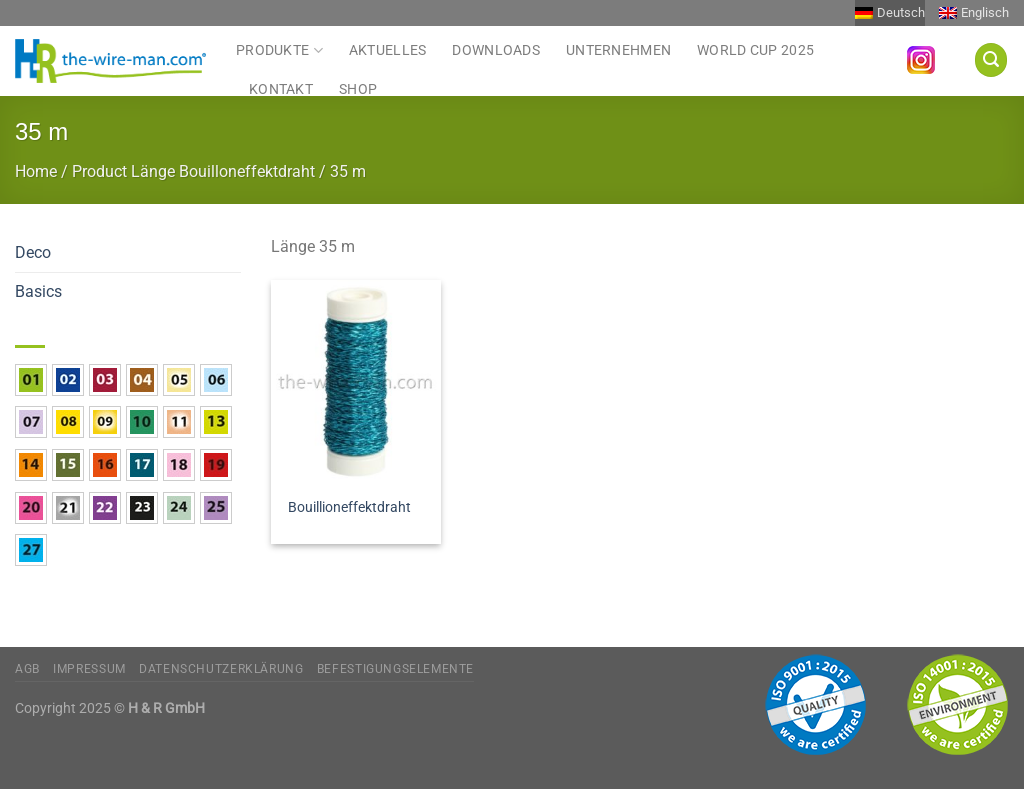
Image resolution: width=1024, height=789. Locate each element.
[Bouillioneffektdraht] (356, 382)
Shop (358, 89)
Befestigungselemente (395, 669)
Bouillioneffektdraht (349, 507)
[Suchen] (991, 60)
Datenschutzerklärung (221, 669)
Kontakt (281, 89)
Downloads (496, 50)
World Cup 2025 (755, 50)
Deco (33, 252)
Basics (38, 291)
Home (36, 171)
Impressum (89, 669)
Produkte (279, 50)
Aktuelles (388, 50)
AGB (27, 669)
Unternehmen (618, 50)
